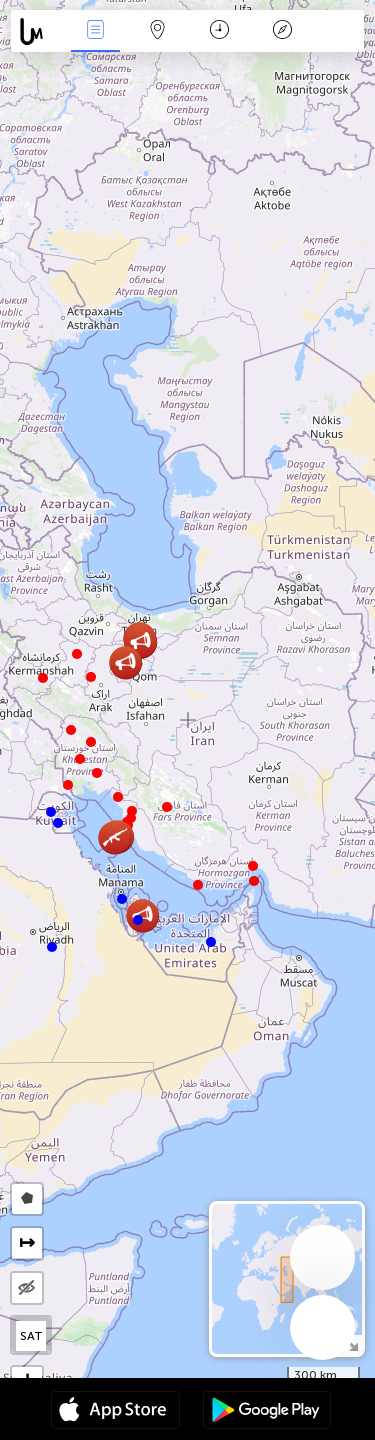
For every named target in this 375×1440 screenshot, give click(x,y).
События (95, 31)
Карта (158, 31)
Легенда (282, 31)
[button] (254, 881)
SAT (31, 1336)
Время (219, 31)
